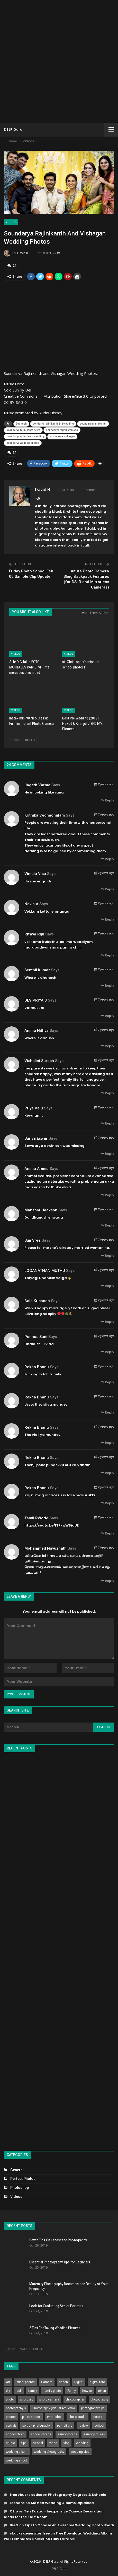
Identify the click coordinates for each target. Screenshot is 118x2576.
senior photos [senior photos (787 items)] (67, 2433)
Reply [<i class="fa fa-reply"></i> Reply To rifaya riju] (107, 954)
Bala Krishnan (37, 1299)
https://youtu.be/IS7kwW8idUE (51, 1524)
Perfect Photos (22, 2178)
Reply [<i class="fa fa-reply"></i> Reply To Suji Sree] (107, 1255)
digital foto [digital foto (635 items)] (97, 2381)
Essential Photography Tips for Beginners (59, 2261)
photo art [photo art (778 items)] (26, 2398)
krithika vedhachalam (44, 814)
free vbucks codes (26, 2493)
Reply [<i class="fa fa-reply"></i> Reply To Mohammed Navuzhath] (107, 1580)
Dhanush (21, 423)
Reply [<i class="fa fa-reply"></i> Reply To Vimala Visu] (107, 888)
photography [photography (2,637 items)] (99, 2398)
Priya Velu (33, 1107)
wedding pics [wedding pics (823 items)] (80, 2451)
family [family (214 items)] (32, 2390)
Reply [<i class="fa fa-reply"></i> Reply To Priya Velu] (107, 1122)
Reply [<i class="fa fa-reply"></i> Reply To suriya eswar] (107, 1153)
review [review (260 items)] (83, 2425)
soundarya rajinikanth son (62, 429)
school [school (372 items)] (99, 2425)
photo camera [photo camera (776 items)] (49, 2398)
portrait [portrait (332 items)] (11, 2425)
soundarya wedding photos (22, 442)
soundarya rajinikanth (93, 423)
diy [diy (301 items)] (8, 2390)
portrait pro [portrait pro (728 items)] (64, 2425)
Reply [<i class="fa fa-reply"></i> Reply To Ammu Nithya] (107, 1045)
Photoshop (19, 2187)
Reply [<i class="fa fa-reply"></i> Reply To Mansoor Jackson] (107, 1224)
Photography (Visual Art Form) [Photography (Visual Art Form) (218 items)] (53, 2407)
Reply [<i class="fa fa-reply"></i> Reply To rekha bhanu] (107, 1381)
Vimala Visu (35, 873)
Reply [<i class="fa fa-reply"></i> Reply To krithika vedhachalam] (107, 858)
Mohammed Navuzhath (45, 1547)
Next (30, 739)
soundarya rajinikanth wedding (25, 436)
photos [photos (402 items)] (11, 2416)
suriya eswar (36, 1137)
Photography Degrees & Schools (77, 2493)
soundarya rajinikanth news (23, 429)
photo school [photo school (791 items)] (31, 2416)
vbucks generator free (30, 2532)
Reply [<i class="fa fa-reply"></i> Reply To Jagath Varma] (107, 799)
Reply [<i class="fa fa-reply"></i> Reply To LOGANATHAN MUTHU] (107, 1285)
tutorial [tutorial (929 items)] (38, 2442)
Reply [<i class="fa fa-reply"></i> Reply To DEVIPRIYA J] (107, 1015)
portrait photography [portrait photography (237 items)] (36, 2425)
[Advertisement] (59, 61)
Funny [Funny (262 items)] (71, 2390)
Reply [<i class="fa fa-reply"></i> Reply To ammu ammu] (107, 1194)
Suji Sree (32, 1239)
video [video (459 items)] (53, 2442)
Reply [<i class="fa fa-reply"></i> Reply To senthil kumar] (107, 985)
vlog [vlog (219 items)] (66, 2442)
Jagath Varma (37, 784)
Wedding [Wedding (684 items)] (82, 2442)
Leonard (17, 2502)
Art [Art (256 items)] (8, 2381)
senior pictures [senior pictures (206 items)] (94, 2433)
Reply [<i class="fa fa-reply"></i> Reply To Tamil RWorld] (107, 1532)
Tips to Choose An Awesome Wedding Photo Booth (69, 2524)
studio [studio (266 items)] (10, 2442)
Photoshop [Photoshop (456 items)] (54, 2416)
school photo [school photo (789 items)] (15, 2433)
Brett (14, 2524)
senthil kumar (37, 969)
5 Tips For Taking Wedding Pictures (54, 2327)
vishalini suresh (39, 1060)
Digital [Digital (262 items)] (78, 2381)
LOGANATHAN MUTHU (44, 1269)
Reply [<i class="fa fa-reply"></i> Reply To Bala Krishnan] (107, 1321)
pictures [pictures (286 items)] (98, 2416)
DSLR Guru (13, 129)
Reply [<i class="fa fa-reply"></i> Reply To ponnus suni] (107, 1351)
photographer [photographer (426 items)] (75, 2398)
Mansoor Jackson (40, 1209)
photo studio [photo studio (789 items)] (77, 2416)
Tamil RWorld (36, 1517)
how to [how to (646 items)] (87, 2390)
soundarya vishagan (62, 436)
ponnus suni (35, 1336)
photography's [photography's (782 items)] (16, 2407)
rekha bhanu (36, 1366)
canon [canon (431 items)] (63, 2381)
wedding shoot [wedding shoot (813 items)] (16, 2459)
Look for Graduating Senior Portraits (56, 2305)
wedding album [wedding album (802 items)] (17, 2451)
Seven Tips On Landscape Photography (58, 2239)
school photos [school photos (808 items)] (41, 2433)
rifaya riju (34, 933)
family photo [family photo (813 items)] (52, 2390)
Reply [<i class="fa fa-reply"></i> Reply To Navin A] (107, 918)
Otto (14, 2510)
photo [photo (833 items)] (10, 2398)
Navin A (31, 903)
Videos (11, 222)
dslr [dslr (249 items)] (19, 2390)
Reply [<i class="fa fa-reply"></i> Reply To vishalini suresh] (107, 1092)
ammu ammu (36, 1167)
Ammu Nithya (36, 1029)
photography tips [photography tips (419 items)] (93, 2407)
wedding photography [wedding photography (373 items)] (49, 2451)
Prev (16, 739)
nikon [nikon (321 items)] (102, 2390)
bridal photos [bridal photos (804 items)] (25, 2381)
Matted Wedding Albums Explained (62, 2502)
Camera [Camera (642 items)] (46, 2381)
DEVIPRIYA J (35, 999)
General (17, 2169)
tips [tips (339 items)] (23, 2442)
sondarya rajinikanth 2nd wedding (53, 423)
